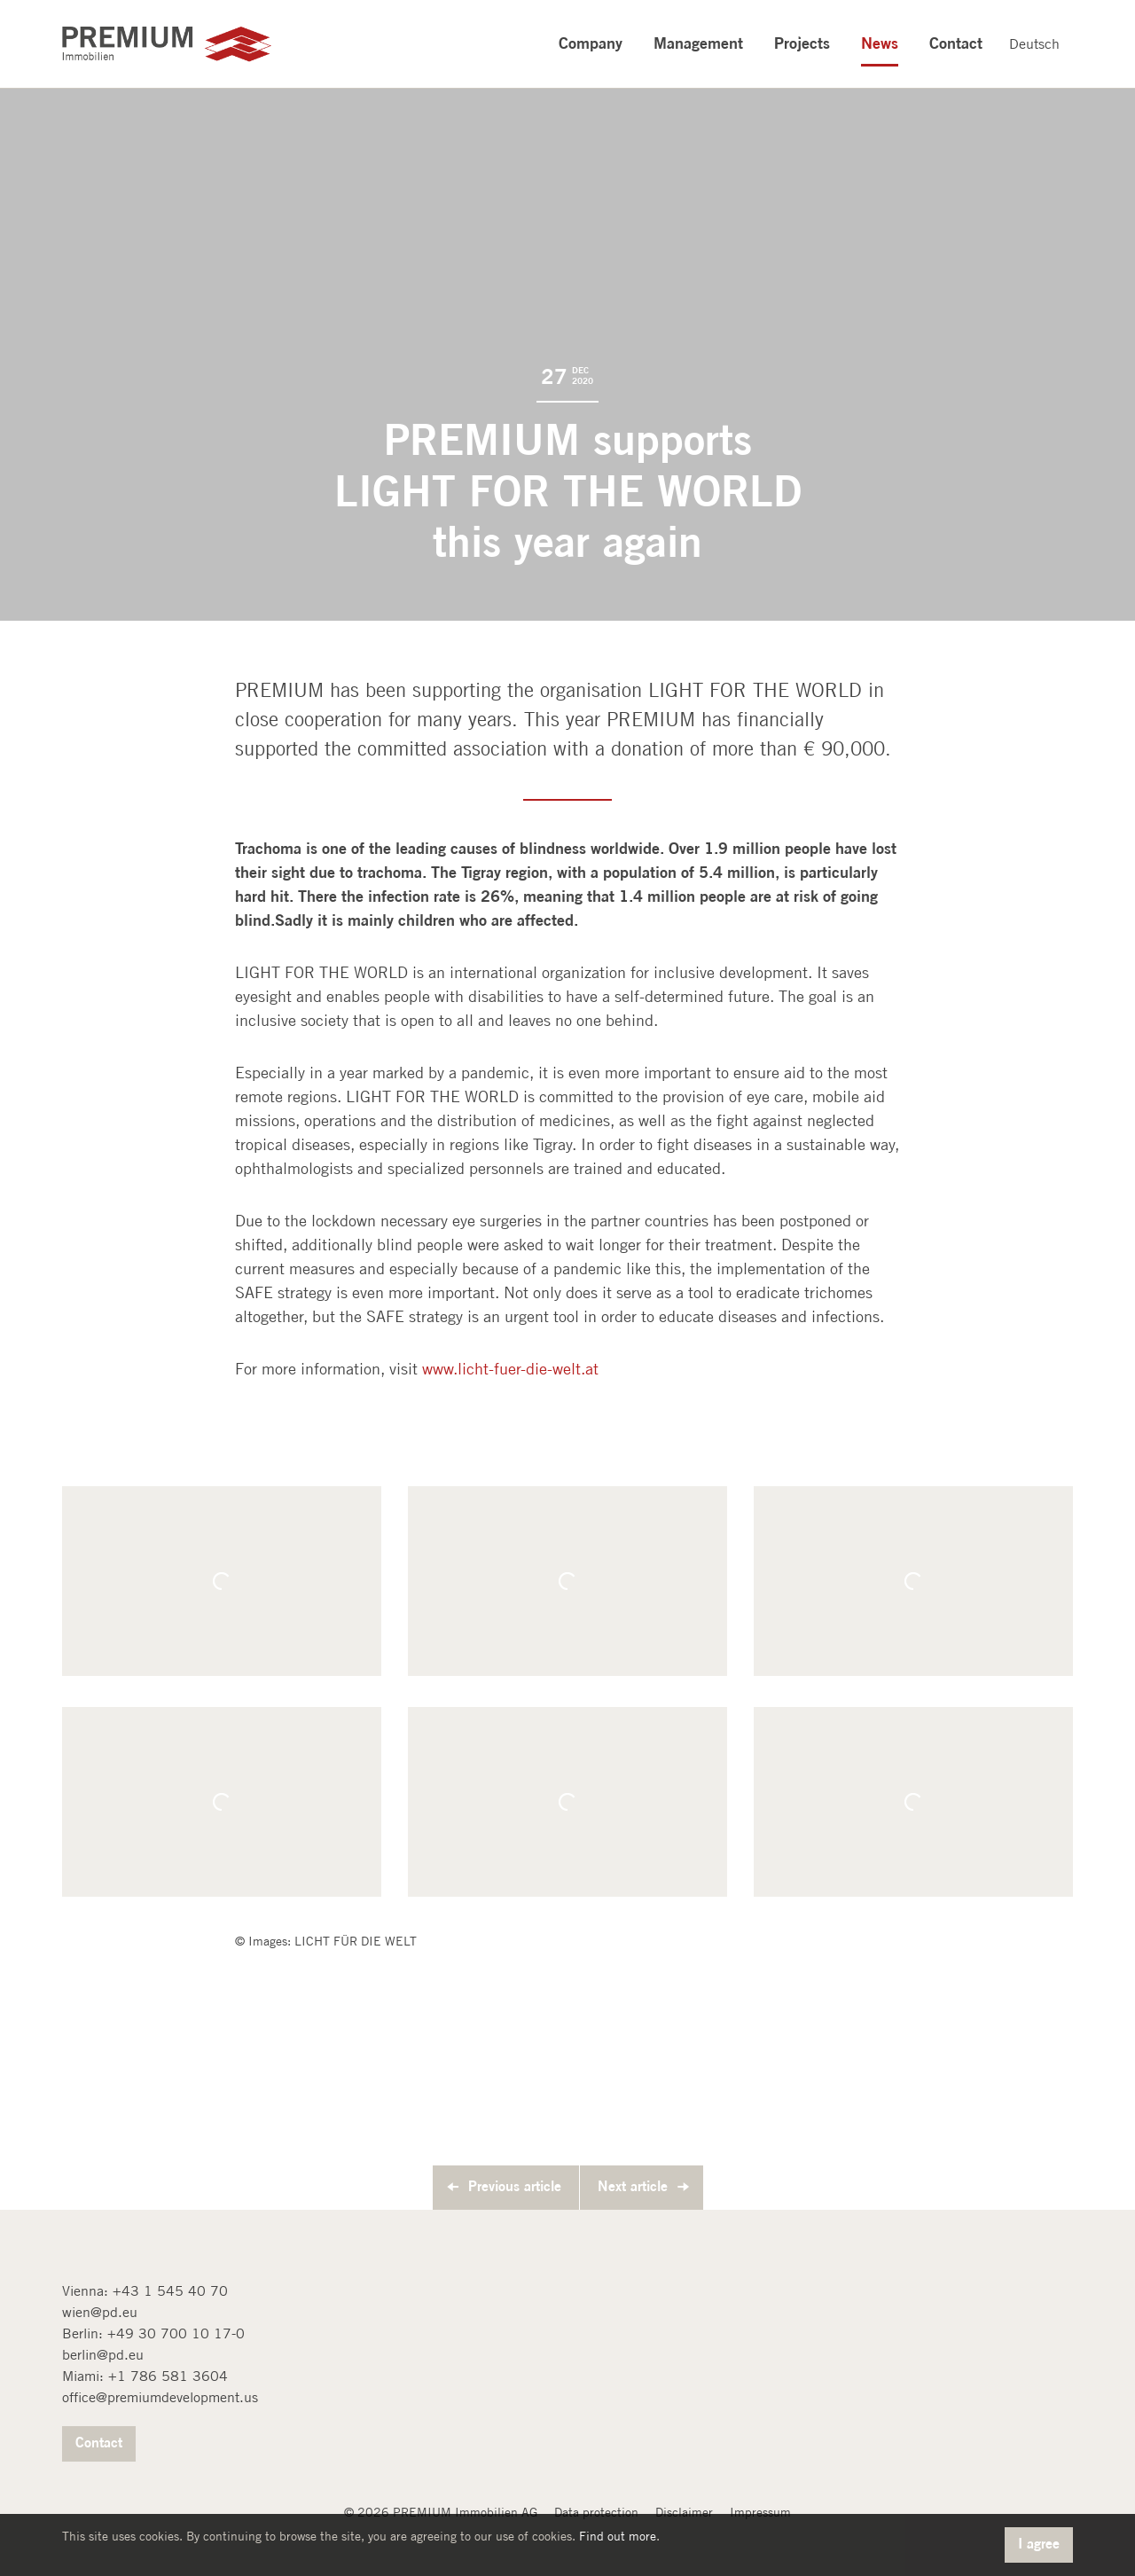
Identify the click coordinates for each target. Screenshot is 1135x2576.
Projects (802, 42)
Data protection (596, 2512)
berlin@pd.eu (103, 2354)
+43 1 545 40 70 (170, 2290)
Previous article (514, 2186)
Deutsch (1034, 43)
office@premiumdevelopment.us (160, 2397)
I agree (1039, 2543)
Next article (633, 2186)
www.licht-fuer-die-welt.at (510, 1368)
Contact (955, 42)
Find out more (617, 2536)
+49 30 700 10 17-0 (176, 2333)
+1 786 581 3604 (168, 2376)
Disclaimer (684, 2512)
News (879, 42)
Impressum (760, 2512)
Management (698, 42)
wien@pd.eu (99, 2312)
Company (590, 42)
